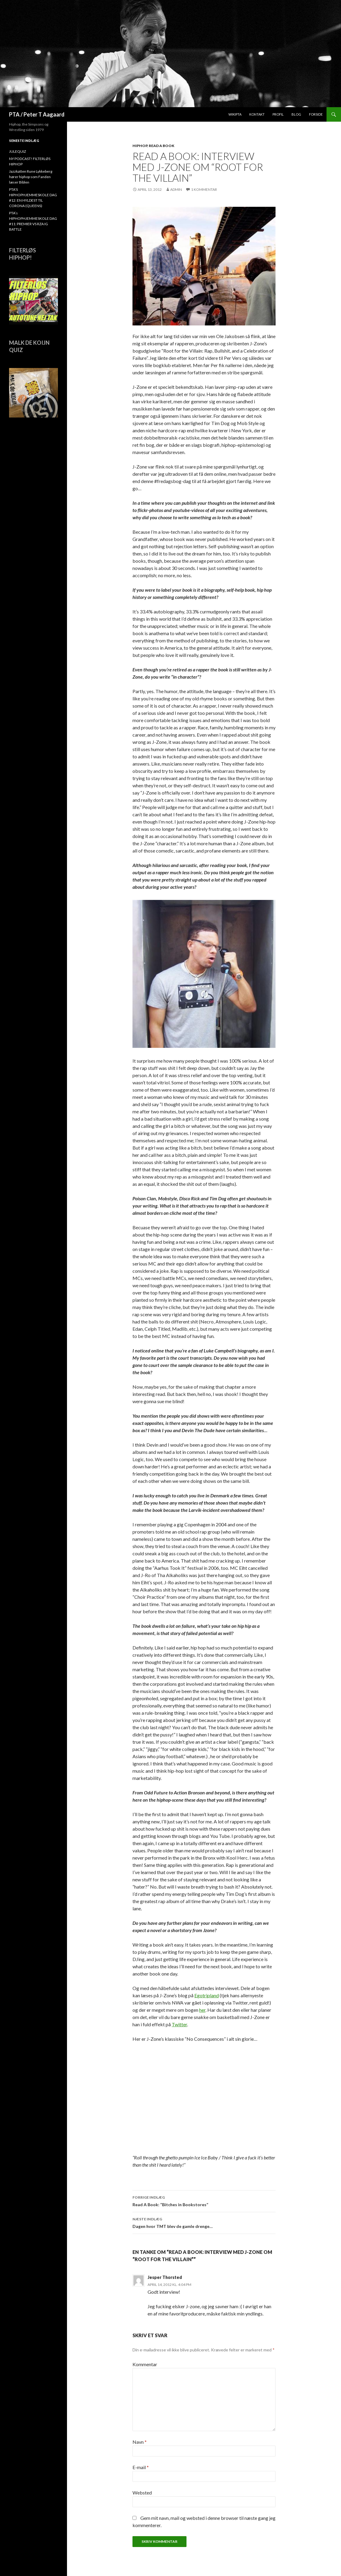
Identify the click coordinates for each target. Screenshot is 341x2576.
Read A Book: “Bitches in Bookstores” (204, 2200)
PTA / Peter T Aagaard (37, 114)
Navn (139, 2442)
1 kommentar (204, 189)
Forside (316, 114)
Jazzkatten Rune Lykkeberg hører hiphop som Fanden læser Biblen (30, 176)
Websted (142, 2492)
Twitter (179, 2024)
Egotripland (206, 1995)
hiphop (139, 145)
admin (176, 189)
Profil (278, 114)
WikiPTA (234, 114)
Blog (296, 114)
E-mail (140, 2467)
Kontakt (257, 114)
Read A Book (161, 145)
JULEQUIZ (17, 151)
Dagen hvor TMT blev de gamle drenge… (204, 2222)
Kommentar (144, 2364)
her (202, 2010)
